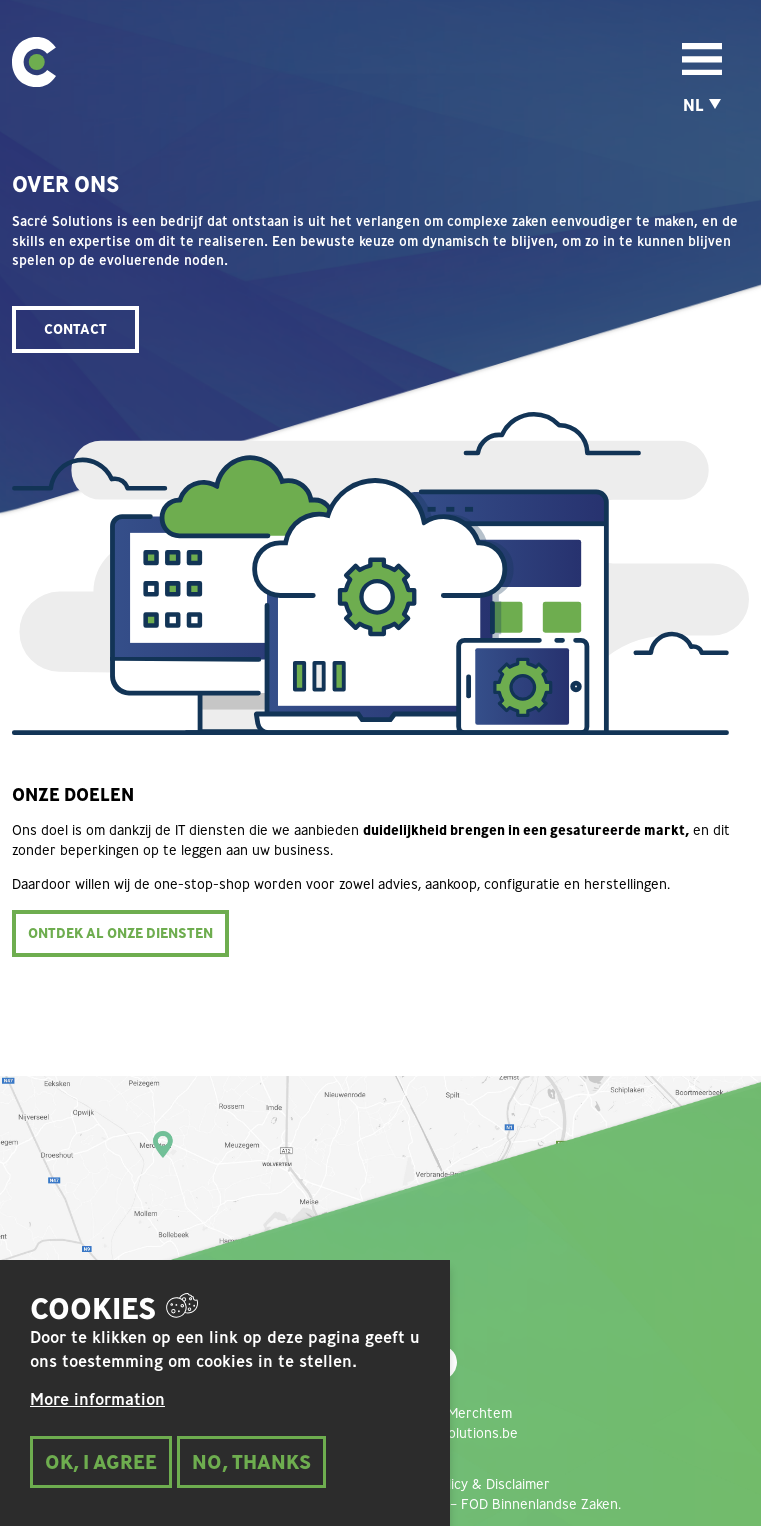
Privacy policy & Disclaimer (466, 1484)
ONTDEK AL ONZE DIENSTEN (120, 933)
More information (97, 1416)
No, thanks (251, 1477)
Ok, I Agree (101, 1477)
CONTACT (75, 329)
